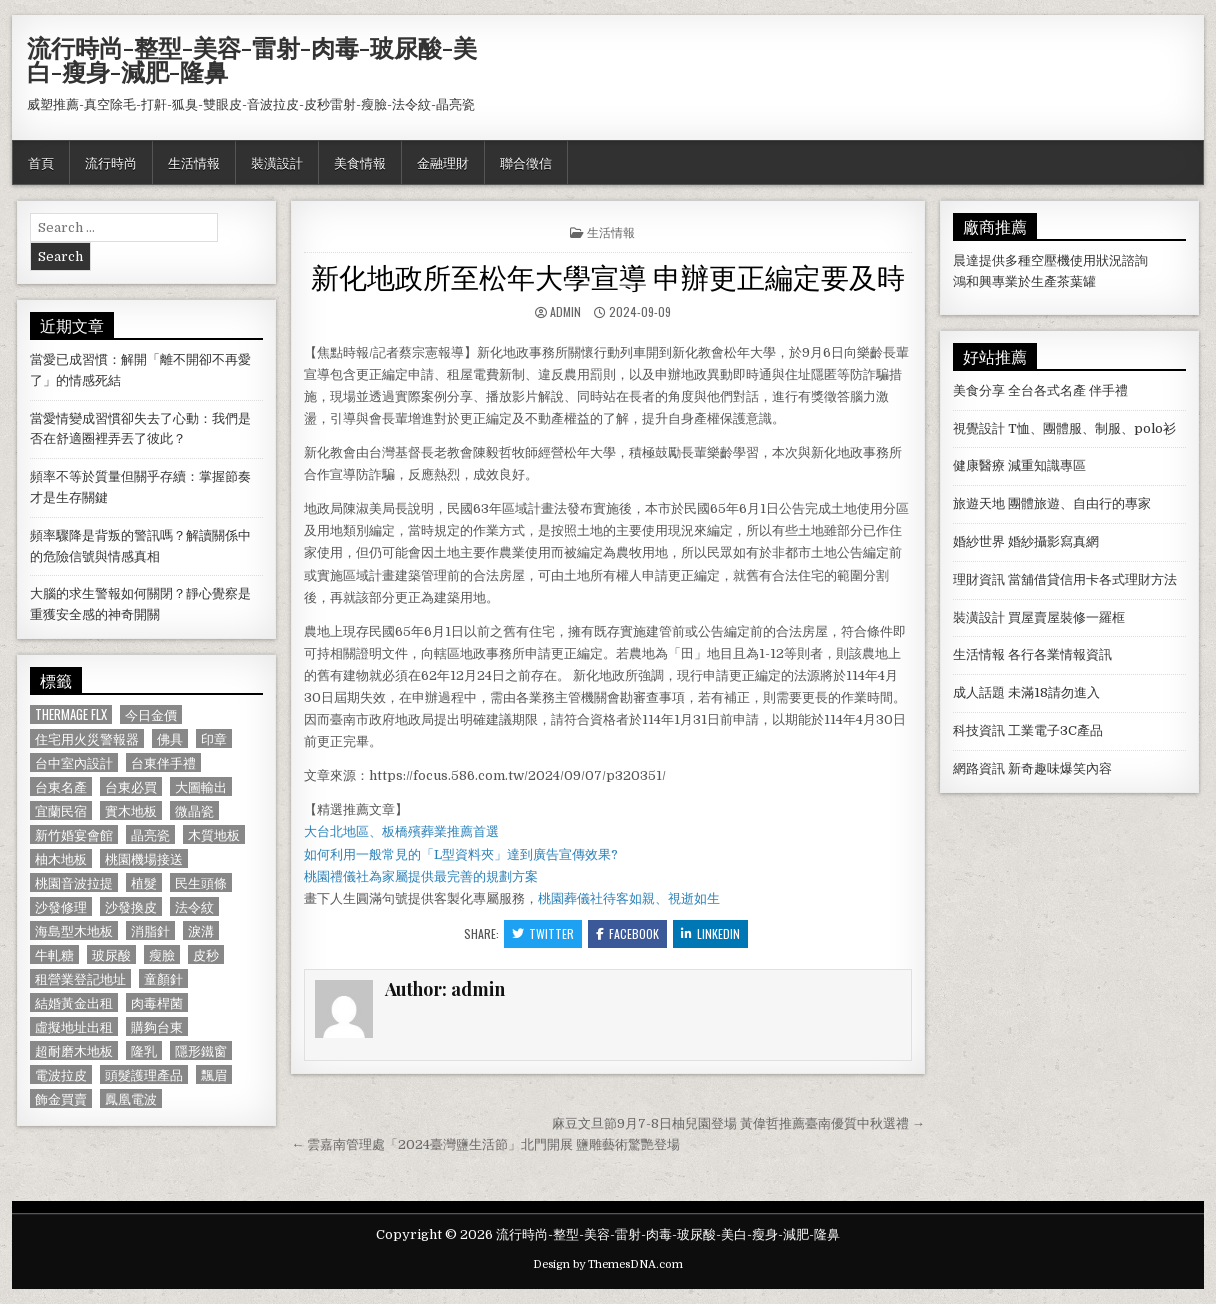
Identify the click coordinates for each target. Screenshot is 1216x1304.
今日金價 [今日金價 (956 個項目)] (151, 714)
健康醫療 (979, 465)
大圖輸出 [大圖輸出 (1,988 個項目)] (201, 786)
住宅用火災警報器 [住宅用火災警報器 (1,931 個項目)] (87, 738)
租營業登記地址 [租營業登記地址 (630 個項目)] (80, 978)
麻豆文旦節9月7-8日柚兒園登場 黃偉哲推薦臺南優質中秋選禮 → (738, 1123)
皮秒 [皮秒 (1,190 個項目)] (206, 954)
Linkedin (710, 933)
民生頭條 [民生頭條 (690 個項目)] (201, 882)
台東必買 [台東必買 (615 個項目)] (131, 786)
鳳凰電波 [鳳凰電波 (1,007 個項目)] (131, 1098)
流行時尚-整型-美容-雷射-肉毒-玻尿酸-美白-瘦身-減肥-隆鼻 (252, 59)
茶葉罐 (1076, 281)
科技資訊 (979, 730)
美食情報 (360, 162)
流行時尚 (111, 162)
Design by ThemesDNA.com (608, 1264)
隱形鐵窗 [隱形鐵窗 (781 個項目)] (201, 1050)
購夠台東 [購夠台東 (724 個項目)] (157, 1026)
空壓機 (1050, 260)
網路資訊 (979, 768)
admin (565, 311)
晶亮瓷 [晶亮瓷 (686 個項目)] (150, 834)
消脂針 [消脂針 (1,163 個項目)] (150, 930)
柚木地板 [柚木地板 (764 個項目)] (61, 858)
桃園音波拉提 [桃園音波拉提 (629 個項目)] (74, 882)
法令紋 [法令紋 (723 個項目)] (194, 906)
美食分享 (979, 390)
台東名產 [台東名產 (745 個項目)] (61, 786)
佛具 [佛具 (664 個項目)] (170, 738)
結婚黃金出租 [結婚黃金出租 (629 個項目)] (74, 1002)
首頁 (41, 162)
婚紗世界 (979, 541)
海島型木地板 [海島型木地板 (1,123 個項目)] (74, 930)
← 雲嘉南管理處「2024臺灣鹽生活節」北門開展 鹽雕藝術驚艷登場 (485, 1144)
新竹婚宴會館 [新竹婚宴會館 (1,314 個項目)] (74, 834)
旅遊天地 (979, 503)
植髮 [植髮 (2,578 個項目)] (144, 882)
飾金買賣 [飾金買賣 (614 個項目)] (61, 1098)
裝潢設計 (277, 162)
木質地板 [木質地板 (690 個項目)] (214, 834)
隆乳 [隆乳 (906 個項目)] (144, 1050)
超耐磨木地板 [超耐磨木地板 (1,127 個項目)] (74, 1050)
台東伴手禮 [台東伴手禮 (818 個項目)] (163, 762)
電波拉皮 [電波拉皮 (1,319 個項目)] (61, 1074)
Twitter (543, 933)
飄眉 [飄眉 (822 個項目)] (214, 1074)
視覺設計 (979, 428)
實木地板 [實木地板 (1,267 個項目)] (131, 810)
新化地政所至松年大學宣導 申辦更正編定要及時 (608, 275)
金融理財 (443, 162)
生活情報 (194, 162)
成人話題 (979, 692)
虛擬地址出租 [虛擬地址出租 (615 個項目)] (74, 1026)
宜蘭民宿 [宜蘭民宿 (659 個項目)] (61, 810)
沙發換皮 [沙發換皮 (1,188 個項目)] (131, 906)
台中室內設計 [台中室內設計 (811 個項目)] (74, 762)
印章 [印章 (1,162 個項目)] (214, 738)
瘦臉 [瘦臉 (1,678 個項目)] (162, 954)
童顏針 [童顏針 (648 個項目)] (163, 978)
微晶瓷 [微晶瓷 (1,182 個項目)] (194, 810)
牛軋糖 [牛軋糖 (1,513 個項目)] (54, 954)
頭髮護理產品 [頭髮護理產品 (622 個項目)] (144, 1074)
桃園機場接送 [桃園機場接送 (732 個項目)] (144, 858)
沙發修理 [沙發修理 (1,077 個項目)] (61, 906)
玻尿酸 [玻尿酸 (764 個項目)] (111, 954)
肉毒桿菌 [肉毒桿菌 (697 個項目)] (157, 1002)
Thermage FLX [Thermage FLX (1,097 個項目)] (71, 714)
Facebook (627, 933)
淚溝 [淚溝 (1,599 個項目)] (201, 930)
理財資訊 (979, 579)
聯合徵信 (526, 162)
